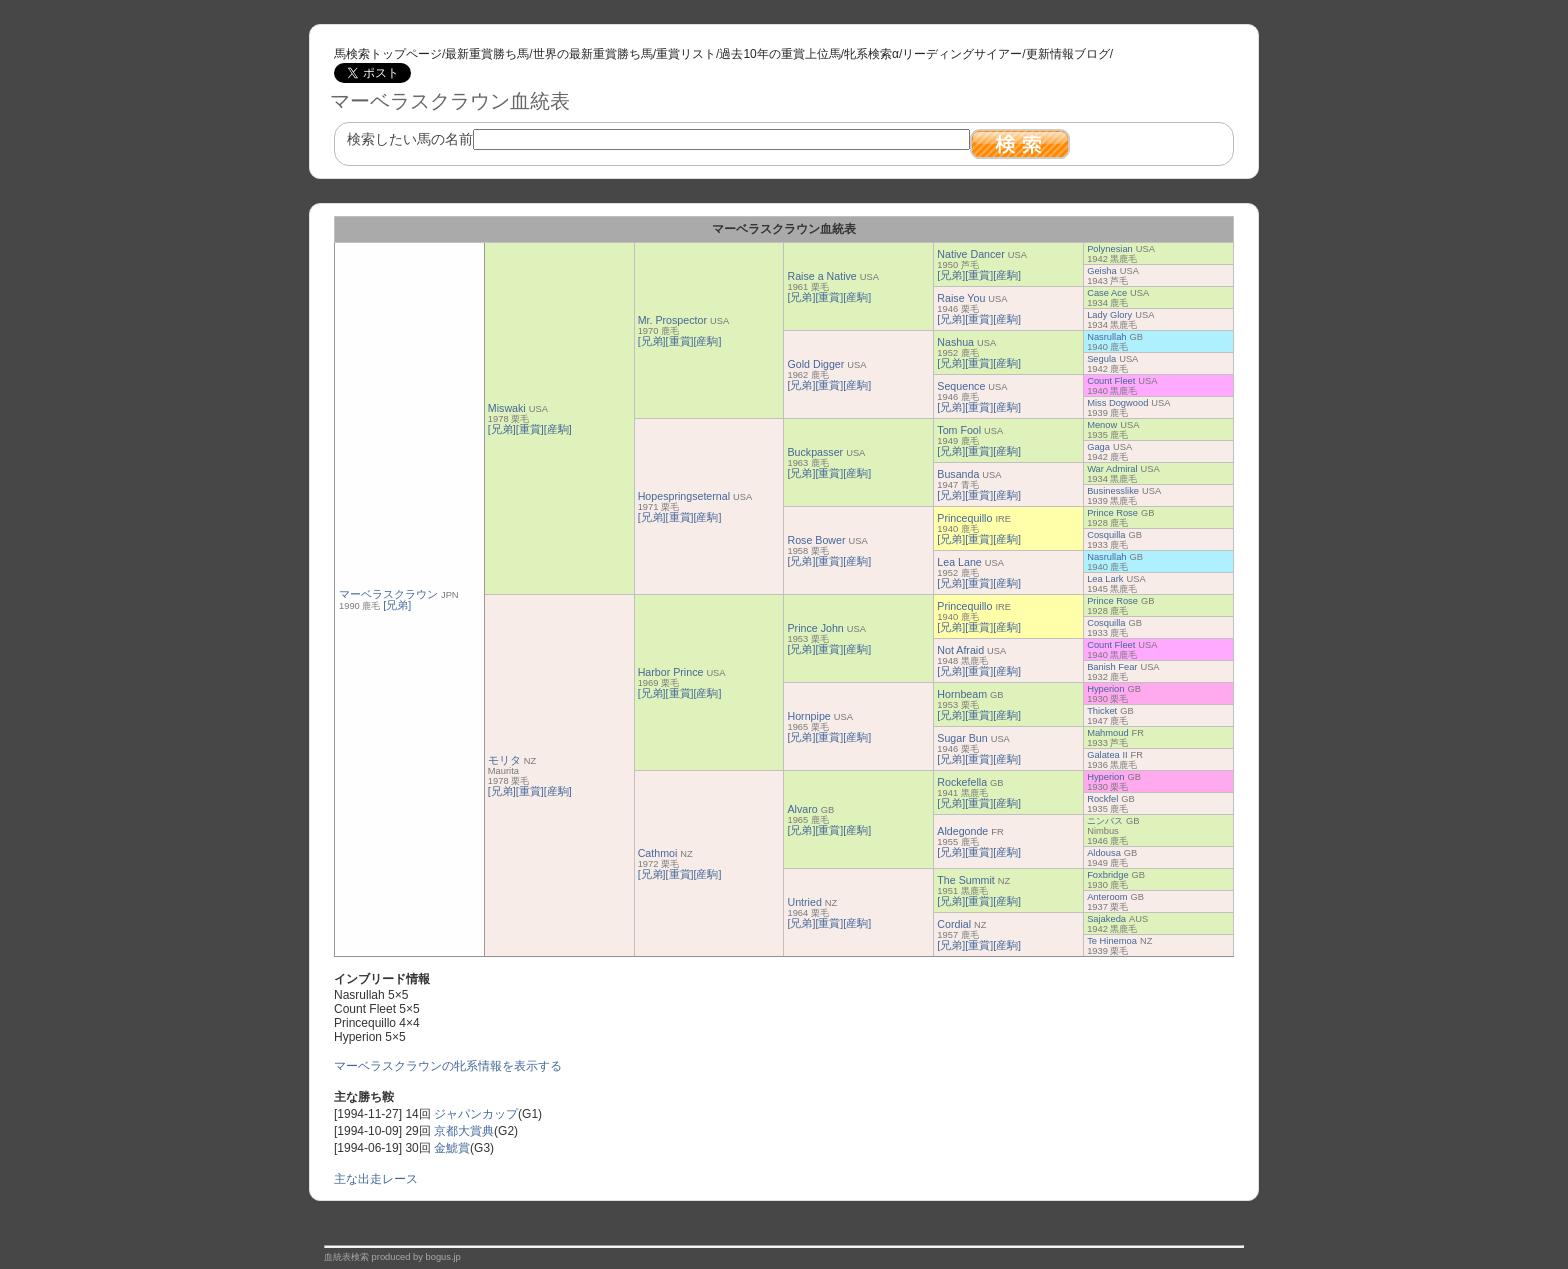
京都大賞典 (464, 1131)
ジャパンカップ (476, 1114)
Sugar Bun (962, 738)
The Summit (965, 880)
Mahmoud (1107, 733)
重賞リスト (686, 54)
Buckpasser (815, 452)
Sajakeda (1106, 919)
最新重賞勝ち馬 (487, 54)
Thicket (1102, 711)
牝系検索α (871, 54)
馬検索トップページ (388, 54)
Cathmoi (658, 853)
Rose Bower (816, 540)
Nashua (955, 342)
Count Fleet (1111, 381)
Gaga (1098, 447)
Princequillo (964, 518)
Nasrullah (1106, 337)
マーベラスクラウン (388, 594)
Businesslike (1113, 491)
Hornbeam (962, 694)
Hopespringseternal (684, 496)
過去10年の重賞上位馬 (779, 54)
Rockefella (962, 782)
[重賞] (530, 429)
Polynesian (1110, 249)
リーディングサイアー (962, 54)
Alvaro (802, 809)
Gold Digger (815, 364)
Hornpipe (808, 716)
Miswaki (507, 408)
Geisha (1102, 271)
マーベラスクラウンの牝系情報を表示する (448, 1066)
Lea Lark (1105, 579)
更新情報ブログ (1068, 54)
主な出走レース (376, 1179)
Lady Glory (1109, 315)
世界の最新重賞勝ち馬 (593, 54)
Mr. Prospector (672, 320)
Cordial (954, 924)
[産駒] (558, 429)
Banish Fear (1112, 667)
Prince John (815, 628)
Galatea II (1107, 755)
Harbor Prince (671, 672)
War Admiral (1112, 469)
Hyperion (1105, 689)
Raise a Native (821, 276)
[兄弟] (397, 605)
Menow (1102, 425)
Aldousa (1104, 853)
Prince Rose (1112, 513)
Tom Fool (959, 430)
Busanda (958, 474)
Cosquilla (1106, 535)
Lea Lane (959, 562)
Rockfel (1102, 799)
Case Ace (1107, 293)
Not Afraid (960, 650)
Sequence (961, 386)
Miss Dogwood (1117, 403)
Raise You (961, 298)
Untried (804, 902)
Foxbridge (1107, 875)
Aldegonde (962, 831)
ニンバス (1105, 821)
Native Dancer (971, 254)
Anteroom (1107, 897)
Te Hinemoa (1112, 941)
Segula (1101, 359)
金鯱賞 (452, 1148)
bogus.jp (443, 1257)
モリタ (504, 760)
